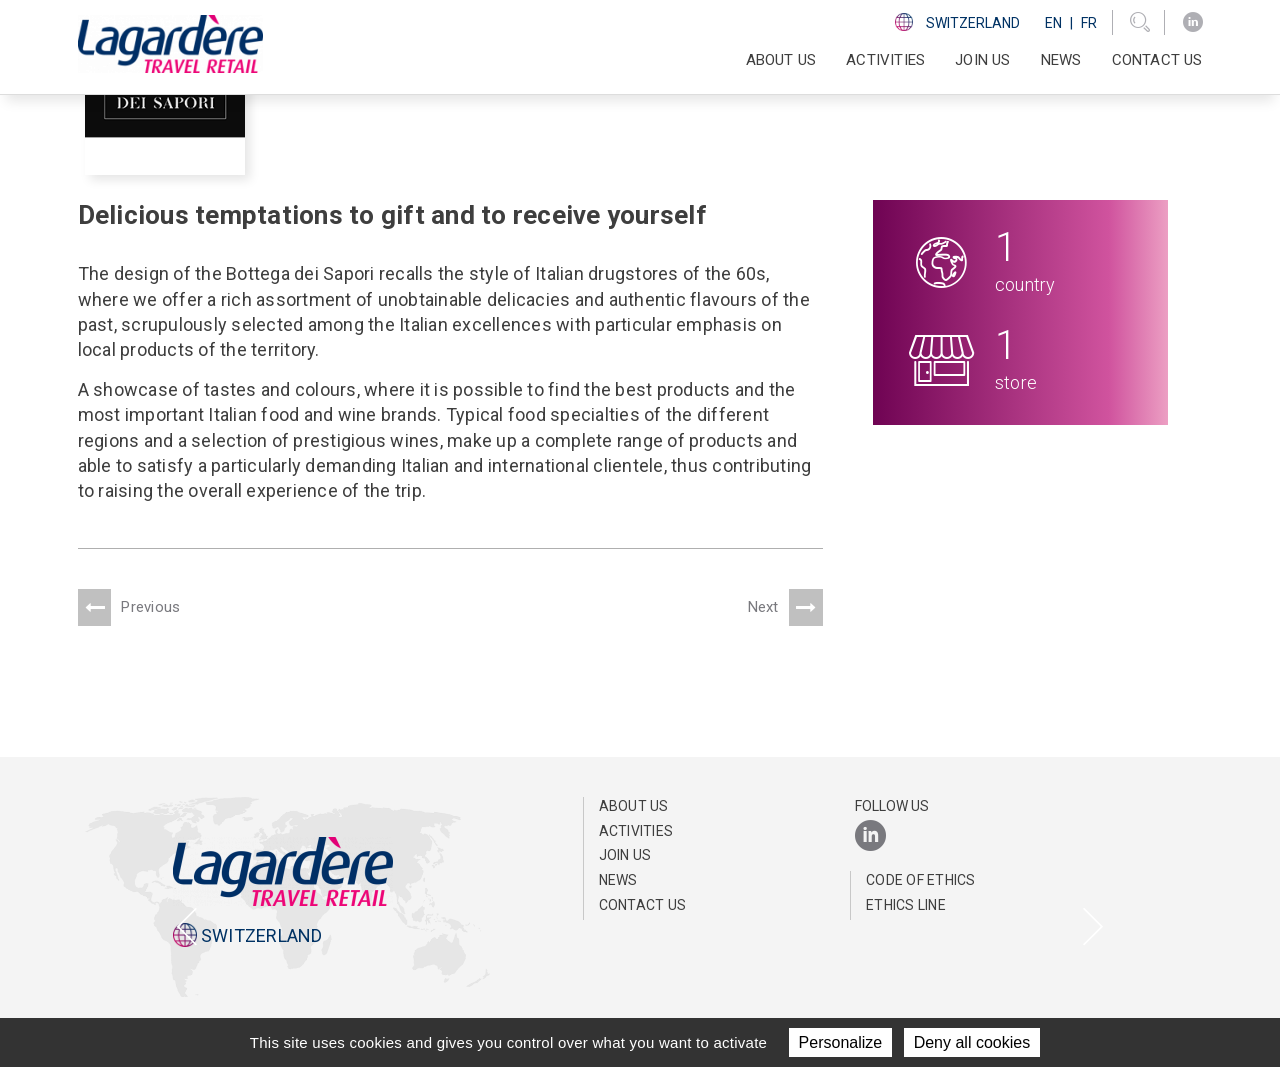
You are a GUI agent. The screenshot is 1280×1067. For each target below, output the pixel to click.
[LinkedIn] (1193, 22)
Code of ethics (921, 880)
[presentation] (187, 929)
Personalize (841, 1042)
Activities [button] (885, 60)
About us (634, 806)
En (1053, 23)
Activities (636, 831)
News (1061, 60)
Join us (982, 60)
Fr (1089, 23)
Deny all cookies (972, 1042)
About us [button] (781, 60)
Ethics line (906, 905)
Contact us (1157, 60)
